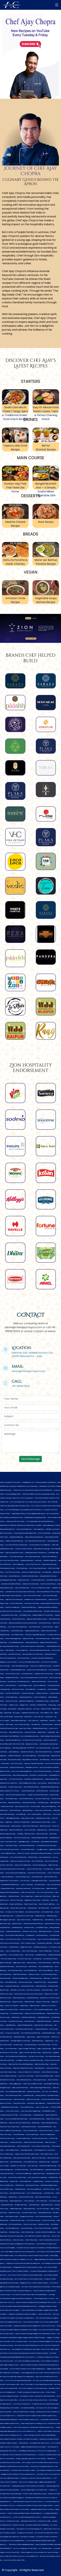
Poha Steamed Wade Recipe (22, 1837)
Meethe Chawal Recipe (44, 1533)
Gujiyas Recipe (31, 2037)
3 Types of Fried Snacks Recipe (8, 1841)
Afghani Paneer (28, 1716)
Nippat (56, 1712)
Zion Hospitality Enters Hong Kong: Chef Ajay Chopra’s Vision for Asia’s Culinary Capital (35, 2349)
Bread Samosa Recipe (15, 1654)
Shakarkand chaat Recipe (40, 1947)
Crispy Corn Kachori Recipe (30, 2130)
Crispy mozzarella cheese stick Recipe (29, 2072)
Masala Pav (52, 1720)
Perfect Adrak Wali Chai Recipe (43, 2216)
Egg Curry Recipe (47, 2052)
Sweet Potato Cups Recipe (13, 1939)
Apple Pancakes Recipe (27, 1818)
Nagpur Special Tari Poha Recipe (48, 1642)
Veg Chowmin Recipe (27, 2228)
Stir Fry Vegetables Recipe (28, 1943)
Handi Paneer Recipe (43, 2224)
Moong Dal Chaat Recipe (33, 2091)
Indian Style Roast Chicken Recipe (43, 2025)
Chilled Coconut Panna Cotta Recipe (33, 2142)
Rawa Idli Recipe (37, 1958)
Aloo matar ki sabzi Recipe (33, 1912)
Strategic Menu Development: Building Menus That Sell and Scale (17, 2244)
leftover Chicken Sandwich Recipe (41, 2146)
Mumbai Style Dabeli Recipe (23, 1888)
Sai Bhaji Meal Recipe (41, 1955)
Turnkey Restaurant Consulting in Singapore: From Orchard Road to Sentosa (35, 2333)
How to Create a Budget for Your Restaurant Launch (33, 2388)
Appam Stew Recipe (5, 2103)
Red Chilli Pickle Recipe (42, 1927)
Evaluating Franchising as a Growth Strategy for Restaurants (28, 2486)
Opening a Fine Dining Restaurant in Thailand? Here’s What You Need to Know (34, 2326)
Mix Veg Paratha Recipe (15, 2224)
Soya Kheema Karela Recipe (48, 1584)
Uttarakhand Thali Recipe (26, 1560)
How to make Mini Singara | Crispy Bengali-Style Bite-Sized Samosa (24, 1509)
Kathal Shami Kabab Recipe (28, 2017)
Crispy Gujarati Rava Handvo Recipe (32, 1611)
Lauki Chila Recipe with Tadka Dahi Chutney (18, 1681)
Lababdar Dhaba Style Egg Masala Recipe (35, 1517)
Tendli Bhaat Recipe (38, 2181)
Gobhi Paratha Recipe (37, 2041)
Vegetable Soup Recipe (27, 1693)
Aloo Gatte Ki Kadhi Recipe (13, 1693)
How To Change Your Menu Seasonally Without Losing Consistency (40, 2462)
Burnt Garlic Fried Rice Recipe (17, 2193)
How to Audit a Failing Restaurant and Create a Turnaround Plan (18, 2251)
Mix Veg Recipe (42, 1783)
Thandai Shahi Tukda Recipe (13, 1931)
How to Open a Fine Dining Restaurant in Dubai (27, 2361)
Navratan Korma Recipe (27, 1752)
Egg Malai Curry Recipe (55, 1849)
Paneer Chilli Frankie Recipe (8, 1853)
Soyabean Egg (52, 1705)
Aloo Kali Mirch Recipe (25, 1615)
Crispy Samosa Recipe (52, 2068)
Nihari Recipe (47, 1978)
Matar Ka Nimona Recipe (45, 1931)
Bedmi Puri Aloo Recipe (6, 2099)
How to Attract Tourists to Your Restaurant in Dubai (28, 2279)
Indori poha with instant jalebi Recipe (9, 1892)
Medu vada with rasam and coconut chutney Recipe (28, 1994)
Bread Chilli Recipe (30, 1689)
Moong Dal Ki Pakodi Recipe (13, 1986)
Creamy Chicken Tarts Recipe (50, 2072)
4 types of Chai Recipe (26, 1884)
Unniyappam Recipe (5, 2087)
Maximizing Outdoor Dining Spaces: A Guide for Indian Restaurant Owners (19, 2419)
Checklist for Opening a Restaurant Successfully (30, 2392)
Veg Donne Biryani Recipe (28, 1791)
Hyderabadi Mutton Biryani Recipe (10, 1884)
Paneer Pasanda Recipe (51, 1861)
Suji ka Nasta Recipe (13, 1896)
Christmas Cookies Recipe (7, 2138)
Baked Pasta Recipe (19, 2099)
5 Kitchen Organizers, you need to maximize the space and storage (39, 2552)
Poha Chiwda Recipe (22, 1568)
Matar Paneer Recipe (5, 1998)
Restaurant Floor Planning (27, 2408)
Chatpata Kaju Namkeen (25, 1697)
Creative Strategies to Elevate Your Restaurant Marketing (39, 2435)
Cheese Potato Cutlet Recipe (42, 2228)
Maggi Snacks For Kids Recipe (32, 1900)
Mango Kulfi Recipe (30, 2001)
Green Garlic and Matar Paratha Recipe (35, 1541)
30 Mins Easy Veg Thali (23, 1853)
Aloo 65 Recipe (5, 1763)
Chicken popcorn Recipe (39, 2080)
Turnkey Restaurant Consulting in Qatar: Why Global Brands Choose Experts (36, 2302)
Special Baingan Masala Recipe (8, 1580)
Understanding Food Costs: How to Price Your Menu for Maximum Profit (40, 2372)
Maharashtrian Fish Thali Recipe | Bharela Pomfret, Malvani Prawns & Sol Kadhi (20, 1525)
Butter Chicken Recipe (47, 2154)
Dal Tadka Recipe (53, 2177)
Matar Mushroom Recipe (32, 2185)
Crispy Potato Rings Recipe (22, 1876)
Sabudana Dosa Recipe (31, 1744)
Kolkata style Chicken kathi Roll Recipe (35, 2013)
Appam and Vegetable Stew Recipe (20, 1861)
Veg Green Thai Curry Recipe (34, 1869)
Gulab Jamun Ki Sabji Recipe (48, 1806)
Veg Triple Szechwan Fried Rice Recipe (37, 1794)
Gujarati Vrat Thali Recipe (43, 2037)
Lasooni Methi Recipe (27, 1673)
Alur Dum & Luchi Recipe (16, 1900)
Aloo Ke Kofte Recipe (16, 1763)
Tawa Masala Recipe (37, 1876)
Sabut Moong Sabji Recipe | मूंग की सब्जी (23, 1748)
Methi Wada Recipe (11, 1685)
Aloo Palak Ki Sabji (44, 1759)
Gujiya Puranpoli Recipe (16, 2201)
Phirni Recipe (56, 1962)
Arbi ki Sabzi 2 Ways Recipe (29, 1931)
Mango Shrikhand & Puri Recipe (30, 1759)
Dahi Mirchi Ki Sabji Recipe (49, 1560)
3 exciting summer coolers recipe (24, 1916)
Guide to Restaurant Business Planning (23, 2411)
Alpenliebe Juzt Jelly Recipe (18, 2165)
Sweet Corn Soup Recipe (29, 1939)
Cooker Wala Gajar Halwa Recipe (20, 1666)
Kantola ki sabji (18, 1716)
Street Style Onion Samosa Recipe (9, 1849)
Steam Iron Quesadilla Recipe (23, 2173)
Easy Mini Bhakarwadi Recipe (16, 1642)
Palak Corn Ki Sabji (45, 1709)
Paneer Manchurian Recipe (15, 1970)
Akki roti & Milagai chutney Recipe (27, 1783)
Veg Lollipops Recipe (41, 1849)
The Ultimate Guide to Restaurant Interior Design (45, 2404)
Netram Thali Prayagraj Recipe (13, 1638)
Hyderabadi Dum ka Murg (42, 1701)
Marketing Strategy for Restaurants (9, 2408)
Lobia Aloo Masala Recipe (50, 1740)
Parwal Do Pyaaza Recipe (15, 1787)
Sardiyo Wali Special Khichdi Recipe (34, 1537)
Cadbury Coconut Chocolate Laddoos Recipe (27, 2154)
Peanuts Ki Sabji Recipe (40, 1697)
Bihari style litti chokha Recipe (20, 2087)
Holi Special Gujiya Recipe (51, 1779)
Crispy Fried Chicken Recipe (26, 2197)
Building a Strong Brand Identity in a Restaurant (33, 2447)
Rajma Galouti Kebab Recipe (18, 1720)
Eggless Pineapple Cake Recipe (27, 2048)
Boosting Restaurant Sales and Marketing (37, 2525)
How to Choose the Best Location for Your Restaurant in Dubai (25, 2275)
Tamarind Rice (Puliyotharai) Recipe (33, 1779)
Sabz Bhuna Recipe (54, 1830)
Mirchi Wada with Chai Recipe (43, 2197)
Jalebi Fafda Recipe (34, 2205)
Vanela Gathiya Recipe (17, 1630)
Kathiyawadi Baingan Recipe (18, 1670)
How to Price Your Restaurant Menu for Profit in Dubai (36, 2287)
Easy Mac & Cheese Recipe (36, 2056)
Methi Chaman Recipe (45, 1623)
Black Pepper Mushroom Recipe (22, 2158)
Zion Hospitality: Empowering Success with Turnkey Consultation (17, 2536)
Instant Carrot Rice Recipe (13, 1673)
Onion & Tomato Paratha (6, 1716)
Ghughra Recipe (49, 2041)
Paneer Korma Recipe (23, 1658)
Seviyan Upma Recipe (53, 1685)
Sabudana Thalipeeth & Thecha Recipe (43, 1615)
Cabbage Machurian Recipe (32, 1630)
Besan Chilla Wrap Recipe (31, 2162)
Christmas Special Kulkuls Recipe (44, 2076)
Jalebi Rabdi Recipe (11, 2025)
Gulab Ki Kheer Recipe (14, 2212)
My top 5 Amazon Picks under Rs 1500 (14, 2560)
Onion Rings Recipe (14, 2232)
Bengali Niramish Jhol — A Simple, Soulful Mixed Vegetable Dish (39, 1482)
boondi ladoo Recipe (28, 2095)
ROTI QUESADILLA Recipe (48, 2111)
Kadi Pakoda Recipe (20, 2189)
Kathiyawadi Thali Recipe (32, 1642)
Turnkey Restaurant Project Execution (49, 2240)
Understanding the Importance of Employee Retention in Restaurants (19, 2439)
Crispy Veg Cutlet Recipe (54, 1884)
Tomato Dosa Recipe (30, 1732)
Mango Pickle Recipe (5, 2001)
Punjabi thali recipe (40, 1916)
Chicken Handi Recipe (25, 2181)
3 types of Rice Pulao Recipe (29, 1951)
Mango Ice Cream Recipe (43, 2001)
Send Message (30, 1459)
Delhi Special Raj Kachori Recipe (40, 1837)
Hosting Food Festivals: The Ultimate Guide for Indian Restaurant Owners (36, 2415)
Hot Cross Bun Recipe (43, 2208)
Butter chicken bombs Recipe (14, 2095)
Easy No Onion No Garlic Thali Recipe (15, 1935)
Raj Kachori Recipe (32, 1962)
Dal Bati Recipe (36, 2123)
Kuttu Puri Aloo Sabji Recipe (34, 2189)
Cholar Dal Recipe (32, 1908)
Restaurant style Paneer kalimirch (15, 1912)
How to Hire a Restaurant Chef (22, 2404)
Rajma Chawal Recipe (6, 1962)
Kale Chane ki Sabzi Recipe (42, 1798)
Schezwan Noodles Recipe (16, 1955)
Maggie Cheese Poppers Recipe (9, 2009)
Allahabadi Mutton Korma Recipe (9, 2107)
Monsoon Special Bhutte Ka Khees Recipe (48, 1591)
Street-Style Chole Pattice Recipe (9, 1560)
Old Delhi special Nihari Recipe (20, 1978)
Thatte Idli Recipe (49, 1919)
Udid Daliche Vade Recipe (52, 1529)
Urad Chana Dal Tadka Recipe (13, 1740)
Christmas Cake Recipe (29, 2224)
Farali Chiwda (53, 1834)
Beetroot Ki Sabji (35, 1806)
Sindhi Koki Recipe (14, 1947)
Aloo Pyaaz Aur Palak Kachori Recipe (31, 1572)
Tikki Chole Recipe (33, 1857)
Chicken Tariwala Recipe (23, 2146)
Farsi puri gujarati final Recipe (51, 2083)
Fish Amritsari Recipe (11, 2048)
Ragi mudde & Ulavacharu (25, 1709)
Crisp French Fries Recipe (46, 2130)
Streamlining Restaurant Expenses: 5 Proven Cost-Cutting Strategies (38, 2451)
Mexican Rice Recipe (47, 1990)
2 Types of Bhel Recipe (53, 1873)
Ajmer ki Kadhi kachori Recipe (31, 1787)
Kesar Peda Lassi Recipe (33, 2220)
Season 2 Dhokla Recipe (45, 1951)
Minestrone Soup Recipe (33, 1990)
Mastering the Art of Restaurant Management (29, 2529)
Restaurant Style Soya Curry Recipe (32, 1740)
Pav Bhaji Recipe (30, 1935)
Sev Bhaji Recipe (41, 1689)
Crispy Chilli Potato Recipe (16, 1732)
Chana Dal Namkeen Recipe (7, 1568)
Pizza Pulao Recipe (49, 1869)
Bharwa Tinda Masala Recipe (20, 1775)
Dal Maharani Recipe (17, 1927)
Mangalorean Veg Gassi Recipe (8, 1662)
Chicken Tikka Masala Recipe (23, 2080)
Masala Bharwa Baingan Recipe (49, 2185)
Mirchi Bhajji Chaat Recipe (13, 1818)
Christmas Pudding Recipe (47, 2134)
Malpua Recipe (24, 2005)
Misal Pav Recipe (4, 1990)
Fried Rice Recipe (18, 2044)
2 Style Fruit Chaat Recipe (7, 2173)
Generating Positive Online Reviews (40, 2443)
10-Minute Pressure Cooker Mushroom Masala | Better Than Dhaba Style (32, 1490)
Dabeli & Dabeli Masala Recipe (49, 2123)
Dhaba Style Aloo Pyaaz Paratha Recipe (19, 2123)
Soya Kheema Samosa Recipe (23, 1548)
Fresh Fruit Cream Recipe (16, 1779)
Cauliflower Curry (13, 1705)
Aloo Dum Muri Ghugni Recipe (24, 1529)
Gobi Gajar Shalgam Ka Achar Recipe (20, 2041)
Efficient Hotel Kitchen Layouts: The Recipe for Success (28, 2501)
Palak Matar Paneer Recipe (43, 1818)
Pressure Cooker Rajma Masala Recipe (29, 1662)
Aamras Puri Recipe (47, 1627)
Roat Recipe (38, 1560)
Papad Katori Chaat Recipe (7, 1966)
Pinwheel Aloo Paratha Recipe (8, 1658)
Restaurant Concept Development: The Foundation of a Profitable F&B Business (38, 2247)
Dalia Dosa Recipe (17, 1923)
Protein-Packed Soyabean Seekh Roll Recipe (32, 1646)
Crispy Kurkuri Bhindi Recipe (45, 2126)
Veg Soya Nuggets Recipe (25, 1685)
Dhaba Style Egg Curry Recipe (8, 1834)
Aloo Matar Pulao (35, 1724)
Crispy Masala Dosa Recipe (28, 2126)
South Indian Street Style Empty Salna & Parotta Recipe (20, 1591)
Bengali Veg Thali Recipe (16, 1904)
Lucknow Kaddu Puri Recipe (26, 1798)
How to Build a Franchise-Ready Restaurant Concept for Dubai (31, 2255)
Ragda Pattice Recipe (39, 2173)
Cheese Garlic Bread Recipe (34, 2193)
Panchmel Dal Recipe (15, 1810)
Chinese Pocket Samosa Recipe (32, 1595)
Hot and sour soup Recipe (13, 2033)
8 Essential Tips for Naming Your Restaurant (49, 2470)
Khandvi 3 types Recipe (30, 1904)
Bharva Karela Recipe (42, 1834)
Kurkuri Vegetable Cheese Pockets (9, 1791)
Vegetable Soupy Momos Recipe (9, 2115)
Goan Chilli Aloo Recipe (17, 1634)
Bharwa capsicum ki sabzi (22, 1806)
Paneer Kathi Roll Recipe (30, 1970)
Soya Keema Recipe (29, 1830)
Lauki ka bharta (44, 1720)
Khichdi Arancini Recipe (53, 2013)
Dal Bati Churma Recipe (7, 1806)
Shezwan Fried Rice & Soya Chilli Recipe (39, 1545)
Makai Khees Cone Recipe (48, 2005)
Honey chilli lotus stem (47, 1712)
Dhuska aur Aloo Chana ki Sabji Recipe (37, 1670)
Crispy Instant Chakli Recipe (49, 1556)
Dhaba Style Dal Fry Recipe (42, 2064)
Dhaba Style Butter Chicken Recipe (41, 1822)
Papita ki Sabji (7, 1712)
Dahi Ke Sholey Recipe (6, 1533)
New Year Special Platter (34, 1814)
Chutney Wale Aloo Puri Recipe (43, 1810)
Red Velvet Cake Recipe (25, 1958)
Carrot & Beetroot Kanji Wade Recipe (15, 1794)
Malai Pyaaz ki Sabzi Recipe (39, 1681)
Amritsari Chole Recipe (19, 2103)
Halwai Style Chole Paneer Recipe (16, 1521)
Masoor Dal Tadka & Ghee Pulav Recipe (32, 1654)
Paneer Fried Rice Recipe (6, 2189)
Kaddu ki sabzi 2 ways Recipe (43, 1896)
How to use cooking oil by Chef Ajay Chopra (25, 2548)
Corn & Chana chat (33, 1720)
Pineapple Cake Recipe (21, 2205)
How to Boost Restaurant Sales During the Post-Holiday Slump (17, 2376)
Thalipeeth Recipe (53, 1865)
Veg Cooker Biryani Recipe (28, 1849)
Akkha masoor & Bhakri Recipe (23, 1865)
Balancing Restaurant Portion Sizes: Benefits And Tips (14, 2466)
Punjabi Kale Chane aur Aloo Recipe (44, 1673)
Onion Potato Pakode (47, 1724)
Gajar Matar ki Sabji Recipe (16, 1537)
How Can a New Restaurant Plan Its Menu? (46, 2533)
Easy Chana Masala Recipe (43, 1748)
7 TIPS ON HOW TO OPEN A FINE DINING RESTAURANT (21, 2544)
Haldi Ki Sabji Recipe (55, 1802)
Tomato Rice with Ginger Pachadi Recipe (42, 1658)
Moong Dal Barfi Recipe (7, 2205)
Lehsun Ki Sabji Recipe (22, 1650)
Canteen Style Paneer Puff (33, 1564)
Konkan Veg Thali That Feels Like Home (10, 1482)
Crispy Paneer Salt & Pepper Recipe (9, 2126)
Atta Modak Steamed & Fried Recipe (46, 1845)
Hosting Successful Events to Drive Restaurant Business (36, 2478)
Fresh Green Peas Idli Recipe (49, 1662)
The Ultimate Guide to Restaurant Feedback (23, 2470)
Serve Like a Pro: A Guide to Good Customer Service (33, 2400)
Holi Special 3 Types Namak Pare (8, 1783)
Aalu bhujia (20, 1834)
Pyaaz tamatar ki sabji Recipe (47, 1904)
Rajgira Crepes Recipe (19, 1962)
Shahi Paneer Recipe (48, 2189)
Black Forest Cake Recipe (39, 2158)
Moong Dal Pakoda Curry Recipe (48, 1576)
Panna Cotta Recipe (21, 1966)
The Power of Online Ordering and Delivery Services (27, 2517)
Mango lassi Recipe (18, 2001)
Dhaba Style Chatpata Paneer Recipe (23, 2068)
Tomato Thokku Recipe (11, 1697)
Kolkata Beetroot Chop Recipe (31, 1584)
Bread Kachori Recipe (42, 1935)
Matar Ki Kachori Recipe (19, 1998)
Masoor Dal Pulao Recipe (18, 1619)
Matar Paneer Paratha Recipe (22, 1822)
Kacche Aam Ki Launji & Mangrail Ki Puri (22, 1771)
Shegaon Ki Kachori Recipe (17, 1767)
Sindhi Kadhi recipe (42, 1830)
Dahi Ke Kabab (9, 1724)
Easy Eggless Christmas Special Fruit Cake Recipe (29, 2060)
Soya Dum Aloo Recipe (12, 1701)
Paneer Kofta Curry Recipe (13, 1572)
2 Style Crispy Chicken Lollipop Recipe (31, 2111)
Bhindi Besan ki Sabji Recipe (26, 1701)
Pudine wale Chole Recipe (28, 1892)
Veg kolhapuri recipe (38, 2115)
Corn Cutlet (36, 1709)
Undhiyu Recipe (14, 2181)
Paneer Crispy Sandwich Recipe (37, 1568)
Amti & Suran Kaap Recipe (16, 1556)
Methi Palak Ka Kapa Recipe (54, 1580)
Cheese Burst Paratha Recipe (18, 1857)
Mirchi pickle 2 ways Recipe (18, 1990)
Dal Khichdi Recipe (39, 2068)
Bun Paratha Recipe (44, 1908)
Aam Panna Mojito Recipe (12, 2228)
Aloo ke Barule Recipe (47, 1912)
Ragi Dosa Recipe (16, 1826)
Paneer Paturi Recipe (37, 1861)
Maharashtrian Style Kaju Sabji (41, 1548)
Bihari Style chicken (30, 1834)
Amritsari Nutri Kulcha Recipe (37, 2119)
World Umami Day (23, 2443)
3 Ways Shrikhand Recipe (27, 2107)
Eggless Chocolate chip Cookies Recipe (30, 2052)
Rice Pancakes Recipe (39, 1888)
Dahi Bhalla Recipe (54, 1837)
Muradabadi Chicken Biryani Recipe (50, 1787)
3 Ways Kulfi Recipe (29, 2201)
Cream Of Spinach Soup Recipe (8, 2076)
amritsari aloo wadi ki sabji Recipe (36, 2103)
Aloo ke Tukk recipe (33, 2165)
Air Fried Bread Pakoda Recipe (27, 1845)
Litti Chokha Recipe (49, 2193)
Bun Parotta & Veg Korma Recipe (38, 1775)
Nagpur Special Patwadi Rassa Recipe (37, 1619)
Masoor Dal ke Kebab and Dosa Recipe (41, 1853)
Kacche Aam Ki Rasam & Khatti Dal (49, 1767)
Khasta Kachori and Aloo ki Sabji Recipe (16, 1873)
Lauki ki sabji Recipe (14, 1752)
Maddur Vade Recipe (28, 1638)
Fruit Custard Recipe (41, 2201)
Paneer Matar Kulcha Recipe (32, 1556)
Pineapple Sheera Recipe (27, 2216)
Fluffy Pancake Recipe (44, 2044)
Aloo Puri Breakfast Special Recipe (49, 1744)
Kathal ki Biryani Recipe (44, 2017)
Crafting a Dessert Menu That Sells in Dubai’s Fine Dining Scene (23, 2263)
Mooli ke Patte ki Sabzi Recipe (30, 1826)
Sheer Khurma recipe (54, 2201)
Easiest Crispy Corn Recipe (22, 1724)
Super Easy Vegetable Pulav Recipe (34, 1763)
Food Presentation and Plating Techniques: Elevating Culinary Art (25, 2513)
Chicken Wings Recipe (31, 2240)
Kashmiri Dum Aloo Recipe (16, 2021)
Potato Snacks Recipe (11, 1845)
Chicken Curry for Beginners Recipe (32, 2083)
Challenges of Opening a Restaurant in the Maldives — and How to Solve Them (30, 2314)
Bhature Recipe (4, 2162)
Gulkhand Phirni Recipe (16, 2208)
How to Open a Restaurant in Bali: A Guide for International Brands (29, 2294)
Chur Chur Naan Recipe (32, 2134)
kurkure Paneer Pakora (25, 1728)
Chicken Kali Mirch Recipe (12, 2150)
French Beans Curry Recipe (31, 1603)
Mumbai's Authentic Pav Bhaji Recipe (46, 2232)
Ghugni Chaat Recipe (23, 1580)
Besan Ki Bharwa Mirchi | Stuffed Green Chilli (12, 1744)
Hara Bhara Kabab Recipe (48, 2033)
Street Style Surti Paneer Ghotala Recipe (16, 1545)
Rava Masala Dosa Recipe (50, 1958)
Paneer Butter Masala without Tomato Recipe (12, 1869)
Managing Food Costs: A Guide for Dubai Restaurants (34, 2283)
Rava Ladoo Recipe (40, 1884)
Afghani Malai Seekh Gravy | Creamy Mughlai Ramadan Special (28, 1513)
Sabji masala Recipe (51, 1888)
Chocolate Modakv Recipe (23, 2138)
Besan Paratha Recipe (16, 2162)
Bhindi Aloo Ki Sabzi (5, 1771)
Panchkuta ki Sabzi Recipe (29, 1802)
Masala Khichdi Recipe (33, 1998)
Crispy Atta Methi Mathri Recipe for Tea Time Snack (34, 1677)
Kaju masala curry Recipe (24, 1919)
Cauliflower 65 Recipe (42, 1693)
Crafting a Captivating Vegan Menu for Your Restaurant (31, 2458)
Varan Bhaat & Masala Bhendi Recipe (11, 1584)
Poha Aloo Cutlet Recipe (6, 1865)
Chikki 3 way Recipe (50, 2142)
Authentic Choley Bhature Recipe (50, 2099)
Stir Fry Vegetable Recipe (7, 2185)
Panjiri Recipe (9, 1822)
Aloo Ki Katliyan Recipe (11, 1798)
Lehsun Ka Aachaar (56, 1759)
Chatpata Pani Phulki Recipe (28, 1607)
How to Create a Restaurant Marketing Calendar (18, 2380)
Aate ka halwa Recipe (25, 2115)
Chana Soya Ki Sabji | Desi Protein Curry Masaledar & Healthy (38, 1494)
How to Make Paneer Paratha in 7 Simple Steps (37, 2236)
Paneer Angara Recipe (27, 1896)
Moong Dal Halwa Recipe (44, 2212)
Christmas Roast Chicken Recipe (17, 2177)
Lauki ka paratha (12, 1709)
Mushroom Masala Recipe (40, 1865)
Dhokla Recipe (3, 2123)
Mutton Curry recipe (18, 2240)
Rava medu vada (38, 1716)
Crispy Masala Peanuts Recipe (9, 1615)
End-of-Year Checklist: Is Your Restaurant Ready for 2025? (37, 2384)
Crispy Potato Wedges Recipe (8, 2072)
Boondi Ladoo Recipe (50, 1654)
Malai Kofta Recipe (35, 2005)
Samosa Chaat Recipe (16, 1603)
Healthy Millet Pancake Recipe (39, 1880)
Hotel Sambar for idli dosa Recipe (24, 2029)
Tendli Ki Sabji (50, 1732)
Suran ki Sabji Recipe (39, 1529)
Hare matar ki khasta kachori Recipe (30, 2033)
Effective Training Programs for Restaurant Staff (34, 2490)
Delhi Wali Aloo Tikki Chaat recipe (48, 2165)
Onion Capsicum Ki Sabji (14, 1759)
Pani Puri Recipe (32, 1966)
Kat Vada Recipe (46, 1572)
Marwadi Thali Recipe (14, 1576)
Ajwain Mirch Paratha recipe (52, 2169)
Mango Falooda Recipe (29, 2208)
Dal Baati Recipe (13, 2197)
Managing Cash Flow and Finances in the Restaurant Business (18, 2474)
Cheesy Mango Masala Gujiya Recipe (15, 2091)
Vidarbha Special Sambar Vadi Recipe (47, 1607)
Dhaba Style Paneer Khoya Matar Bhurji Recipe (21, 2064)
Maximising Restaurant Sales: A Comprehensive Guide (36, 2521)
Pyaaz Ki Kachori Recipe (44, 1962)
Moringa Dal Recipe (5, 1634)
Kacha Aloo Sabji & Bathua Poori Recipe (40, 1650)
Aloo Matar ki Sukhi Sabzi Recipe (30, 1576)
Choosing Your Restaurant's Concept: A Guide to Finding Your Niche (35, 2505)
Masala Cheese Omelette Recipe (50, 1998)
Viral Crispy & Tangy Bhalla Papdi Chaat (35, 1634)
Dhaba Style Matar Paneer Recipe (14, 1552)
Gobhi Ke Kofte (47, 1814)
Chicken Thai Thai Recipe (27, 2232)
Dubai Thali (32, 1705)
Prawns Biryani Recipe (35, 1627)
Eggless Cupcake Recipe (44, 2048)
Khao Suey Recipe (5, 2017)
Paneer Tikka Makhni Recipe (46, 1966)
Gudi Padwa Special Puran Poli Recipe (33, 1923)
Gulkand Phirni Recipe (19, 2037)
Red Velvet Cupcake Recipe (8, 1958)
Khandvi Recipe (16, 2017)
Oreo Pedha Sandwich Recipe (49, 1974)
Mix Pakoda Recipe (53, 1986)
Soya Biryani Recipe (5, 1927)
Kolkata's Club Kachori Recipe (49, 1630)
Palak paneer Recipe (34, 1974)
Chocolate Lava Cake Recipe (39, 2138)
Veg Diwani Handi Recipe (41, 2029)
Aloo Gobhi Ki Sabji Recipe (36, 2169)
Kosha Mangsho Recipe (16, 2013)
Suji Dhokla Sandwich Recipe (40, 1728)
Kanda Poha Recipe (29, 2021)
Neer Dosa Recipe (5, 1666)
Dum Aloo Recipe (25, 1880)
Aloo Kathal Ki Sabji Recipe (29, 1755)
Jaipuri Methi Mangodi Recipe (25, 2025)
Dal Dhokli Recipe (19, 2185)
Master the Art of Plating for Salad (28, 2482)
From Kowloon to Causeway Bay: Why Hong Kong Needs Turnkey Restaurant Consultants (24, 2353)
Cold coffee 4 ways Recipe (26, 2076)
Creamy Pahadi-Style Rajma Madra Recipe (25, 1533)
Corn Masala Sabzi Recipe (38, 1580)
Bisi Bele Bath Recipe (42, 1791)
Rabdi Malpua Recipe (24, 1841)
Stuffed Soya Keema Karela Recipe (9, 1943)
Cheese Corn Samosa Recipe (45, 1892)
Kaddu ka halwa (42, 1732)
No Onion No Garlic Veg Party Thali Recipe (10, 1595)
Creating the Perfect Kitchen (25, 2533)
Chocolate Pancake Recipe (29, 2212)
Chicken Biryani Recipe (26, 2150)
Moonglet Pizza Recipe (40, 1982)
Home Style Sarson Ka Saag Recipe (37, 2177)
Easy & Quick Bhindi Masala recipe (30, 1736)
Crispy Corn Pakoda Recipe (22, 1588)
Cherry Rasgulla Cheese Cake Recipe (44, 2150)
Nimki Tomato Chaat (45, 1826)
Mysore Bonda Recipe (45, 1857)
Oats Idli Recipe (35, 1841)
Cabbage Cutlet (24, 1705)
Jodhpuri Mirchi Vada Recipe (43, 2021)
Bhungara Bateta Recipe (12, 1677)
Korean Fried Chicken (54, 1880)
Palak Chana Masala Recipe (49, 1564)
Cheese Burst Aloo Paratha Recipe (17, 1627)
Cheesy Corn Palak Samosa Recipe (40, 1588)
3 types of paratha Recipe (13, 1951)
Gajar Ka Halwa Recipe (47, 2205)
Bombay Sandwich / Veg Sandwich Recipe (47, 2095)
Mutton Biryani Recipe (11, 1982)
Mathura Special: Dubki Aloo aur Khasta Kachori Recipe (23, 1623)
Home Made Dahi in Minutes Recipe (9, 1646)
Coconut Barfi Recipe (18, 2134)
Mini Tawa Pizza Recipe (18, 1689)
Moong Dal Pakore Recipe (7, 1888)
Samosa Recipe (29, 1955)
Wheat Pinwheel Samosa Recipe (37, 1873)
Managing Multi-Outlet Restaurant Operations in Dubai (28, 2267)
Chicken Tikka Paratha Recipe (7, 2146)
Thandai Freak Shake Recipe (17, 2220)
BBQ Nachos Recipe (44, 2162)
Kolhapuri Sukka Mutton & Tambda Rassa (36, 1552)
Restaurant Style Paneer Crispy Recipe (10, 1611)
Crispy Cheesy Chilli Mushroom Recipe (40, 1666)
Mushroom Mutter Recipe (25, 1982)
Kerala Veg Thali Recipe (7, 1876)
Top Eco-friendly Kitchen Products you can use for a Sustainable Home (19, 2556)
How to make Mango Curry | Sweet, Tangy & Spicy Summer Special (28, 1502)
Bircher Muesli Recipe (53, 2158)
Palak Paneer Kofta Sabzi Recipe (14, 1599)
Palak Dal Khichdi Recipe (14, 1802)
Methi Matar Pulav (41, 1705)
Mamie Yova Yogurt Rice (12, 2005)
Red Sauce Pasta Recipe (52, 2181)
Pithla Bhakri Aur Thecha (32, 1767)
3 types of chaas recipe (42, 2107)
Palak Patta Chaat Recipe (20, 1974)
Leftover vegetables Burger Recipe (43, 2009)
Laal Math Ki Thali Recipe (14, 1755)
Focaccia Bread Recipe (31, 2044)
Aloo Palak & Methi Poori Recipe (52, 1611)
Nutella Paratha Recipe (36, 1978)
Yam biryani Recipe (5, 1689)
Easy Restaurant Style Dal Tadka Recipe (16, 2056)
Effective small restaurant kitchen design (34, 2493)
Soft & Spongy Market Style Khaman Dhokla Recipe (39, 1521)
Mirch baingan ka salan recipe (7, 1919)
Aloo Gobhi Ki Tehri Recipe (21, 2169)
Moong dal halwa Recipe (27, 1986)
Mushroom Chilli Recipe (6, 1837)
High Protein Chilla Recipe (16, 1830)
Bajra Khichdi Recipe (28, 1810)
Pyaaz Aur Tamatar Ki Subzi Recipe (42, 1771)
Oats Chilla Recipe (21, 1814)
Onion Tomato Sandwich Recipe (43, 1752)
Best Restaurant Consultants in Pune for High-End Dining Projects (27, 2369)
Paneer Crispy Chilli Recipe (46, 1970)
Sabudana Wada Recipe (54, 1955)
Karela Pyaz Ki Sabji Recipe (13, 1607)
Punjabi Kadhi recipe (38, 1919)
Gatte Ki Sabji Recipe (18, 1564)
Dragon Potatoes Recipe (53, 2119)
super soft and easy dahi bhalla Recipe (48, 1939)
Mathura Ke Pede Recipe (51, 1994)
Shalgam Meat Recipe (26, 1947)
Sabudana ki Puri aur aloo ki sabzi (30, 1712)
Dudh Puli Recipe (10, 1650)
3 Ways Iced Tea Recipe (48, 2220)
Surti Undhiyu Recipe (43, 1802)
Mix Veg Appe (16, 1712)
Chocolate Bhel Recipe (16, 2142)
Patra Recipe (45, 1900)
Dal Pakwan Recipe (29, 1927)
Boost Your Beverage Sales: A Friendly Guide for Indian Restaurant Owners (34, 2427)
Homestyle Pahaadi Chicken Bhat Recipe (16, 2119)
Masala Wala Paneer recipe (52, 1923)
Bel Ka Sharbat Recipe (44, 1755)
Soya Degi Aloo (49, 1716)
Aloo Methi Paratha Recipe (43, 1638)
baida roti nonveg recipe (33, 2099)
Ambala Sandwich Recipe (53, 2103)
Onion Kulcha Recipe (5, 1978)
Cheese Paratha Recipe (6, 2154)
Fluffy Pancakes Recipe (12, 2216)
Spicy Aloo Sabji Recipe (40, 1685)
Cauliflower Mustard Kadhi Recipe (14, 1541)
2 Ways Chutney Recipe (12, 2111)
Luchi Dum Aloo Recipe (26, 2009)
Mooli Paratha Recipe (41, 1986)
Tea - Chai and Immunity (45, 2548)
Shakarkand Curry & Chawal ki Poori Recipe (36, 1599)
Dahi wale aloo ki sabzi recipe (18, 1908)
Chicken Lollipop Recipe (15, 2083)
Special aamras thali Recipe (44, 1943)
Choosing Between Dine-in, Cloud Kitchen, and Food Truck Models (37, 2396)
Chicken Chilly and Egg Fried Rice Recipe (40, 2087)
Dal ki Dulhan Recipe (52, 1916)
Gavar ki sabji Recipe (5, 1748)
